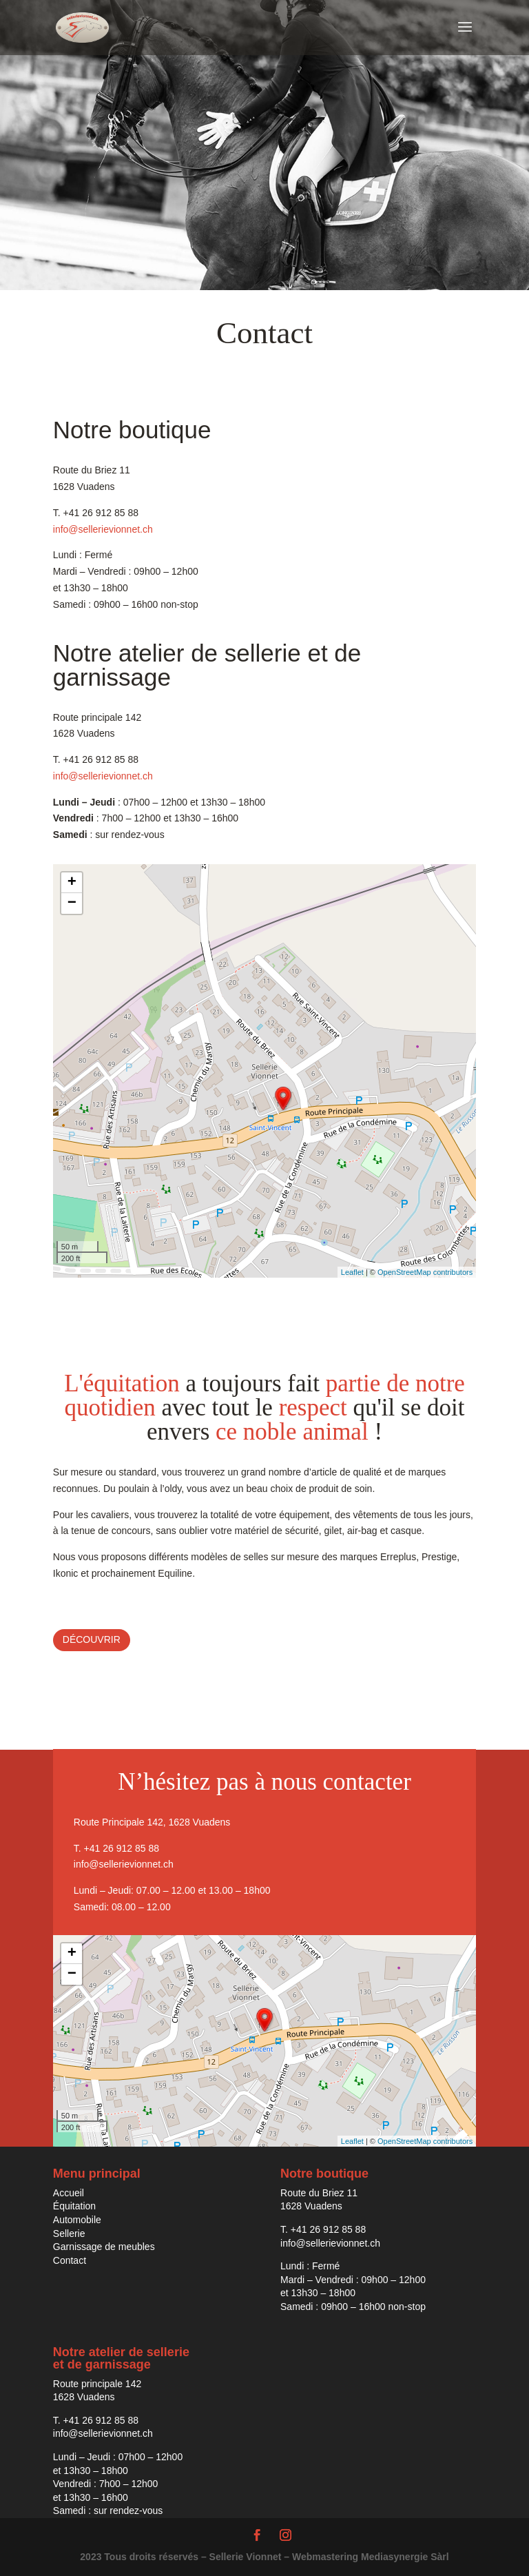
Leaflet (352, 1272)
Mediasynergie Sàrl (405, 2556)
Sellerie (69, 2233)
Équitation (74, 2205)
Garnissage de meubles (104, 2246)
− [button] (72, 903)
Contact (69, 2260)
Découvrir (92, 1639)
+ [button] (72, 882)
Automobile (77, 2219)
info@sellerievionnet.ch (103, 529)
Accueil (68, 2192)
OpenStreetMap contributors (425, 1272)
